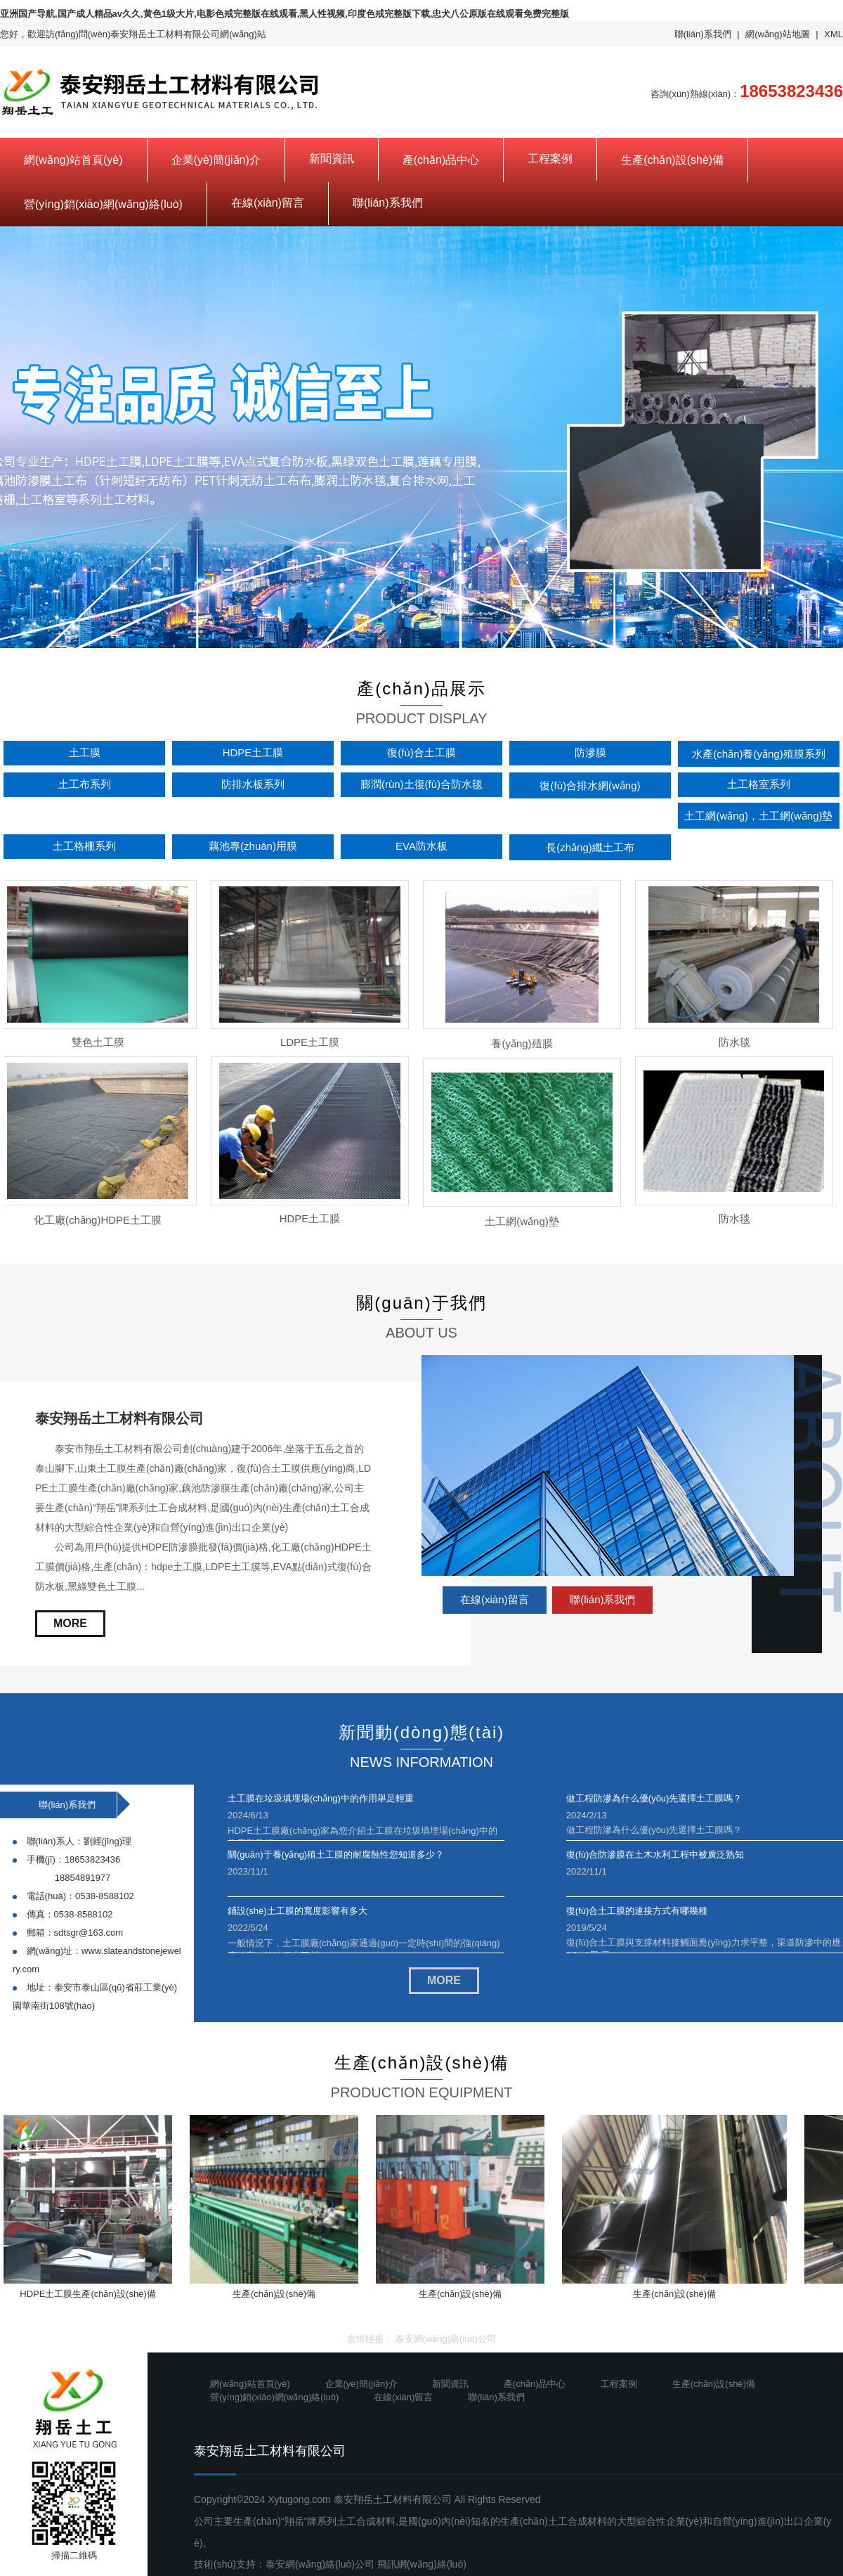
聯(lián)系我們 (702, 34)
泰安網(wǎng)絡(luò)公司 (446, 2339)
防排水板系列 (253, 784)
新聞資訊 (331, 158)
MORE (70, 1623)
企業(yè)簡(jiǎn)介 (216, 160)
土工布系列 (84, 784)
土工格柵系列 (84, 846)
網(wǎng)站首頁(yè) (73, 160)
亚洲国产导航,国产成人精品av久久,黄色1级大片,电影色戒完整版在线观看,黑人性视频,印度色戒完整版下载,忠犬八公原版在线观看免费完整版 (284, 13)
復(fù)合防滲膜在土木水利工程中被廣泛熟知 (655, 1854)
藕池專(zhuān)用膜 (253, 846)
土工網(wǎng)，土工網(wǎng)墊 (758, 816)
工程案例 (550, 158)
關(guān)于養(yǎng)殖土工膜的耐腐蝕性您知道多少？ (336, 1854)
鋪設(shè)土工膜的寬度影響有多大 (297, 1910)
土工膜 (84, 752)
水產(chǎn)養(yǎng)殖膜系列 (758, 754)
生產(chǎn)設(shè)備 (672, 160)
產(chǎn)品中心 (441, 160)
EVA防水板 (421, 846)
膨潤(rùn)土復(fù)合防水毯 (421, 784)
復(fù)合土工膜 (421, 752)
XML (833, 34)
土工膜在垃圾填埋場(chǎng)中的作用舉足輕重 (321, 1798)
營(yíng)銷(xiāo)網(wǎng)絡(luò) (103, 204)
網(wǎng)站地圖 (777, 34)
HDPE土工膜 (253, 752)
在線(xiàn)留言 (267, 203)
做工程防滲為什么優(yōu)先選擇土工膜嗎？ (654, 1798)
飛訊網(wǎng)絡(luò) (421, 2564)
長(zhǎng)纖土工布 (590, 847)
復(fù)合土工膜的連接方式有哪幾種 (637, 1910)
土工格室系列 (758, 784)
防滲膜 (590, 752)
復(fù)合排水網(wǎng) (590, 785)
